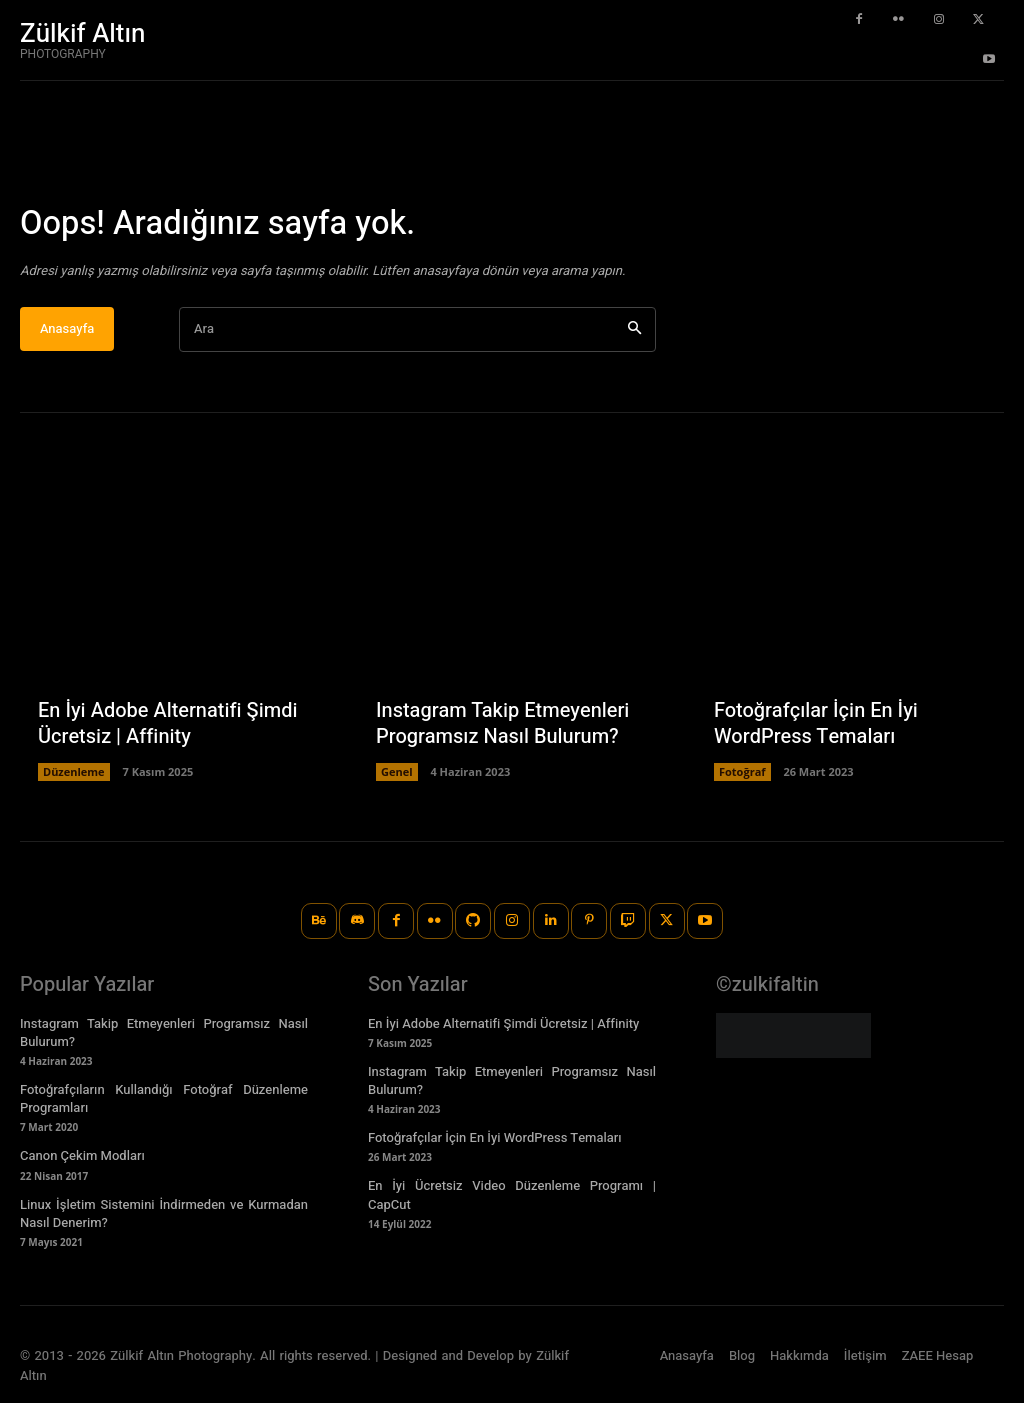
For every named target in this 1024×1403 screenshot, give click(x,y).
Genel (397, 772)
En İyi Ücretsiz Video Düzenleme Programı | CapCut (512, 1195)
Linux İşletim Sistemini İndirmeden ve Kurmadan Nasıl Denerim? (164, 1213)
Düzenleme (74, 772)
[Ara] (634, 330)
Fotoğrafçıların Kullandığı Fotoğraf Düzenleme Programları (164, 1098)
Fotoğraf (742, 772)
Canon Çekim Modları (82, 1156)
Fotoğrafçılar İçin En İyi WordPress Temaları (816, 724)
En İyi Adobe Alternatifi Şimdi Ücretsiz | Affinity (168, 724)
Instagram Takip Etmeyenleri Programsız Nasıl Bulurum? (502, 724)
